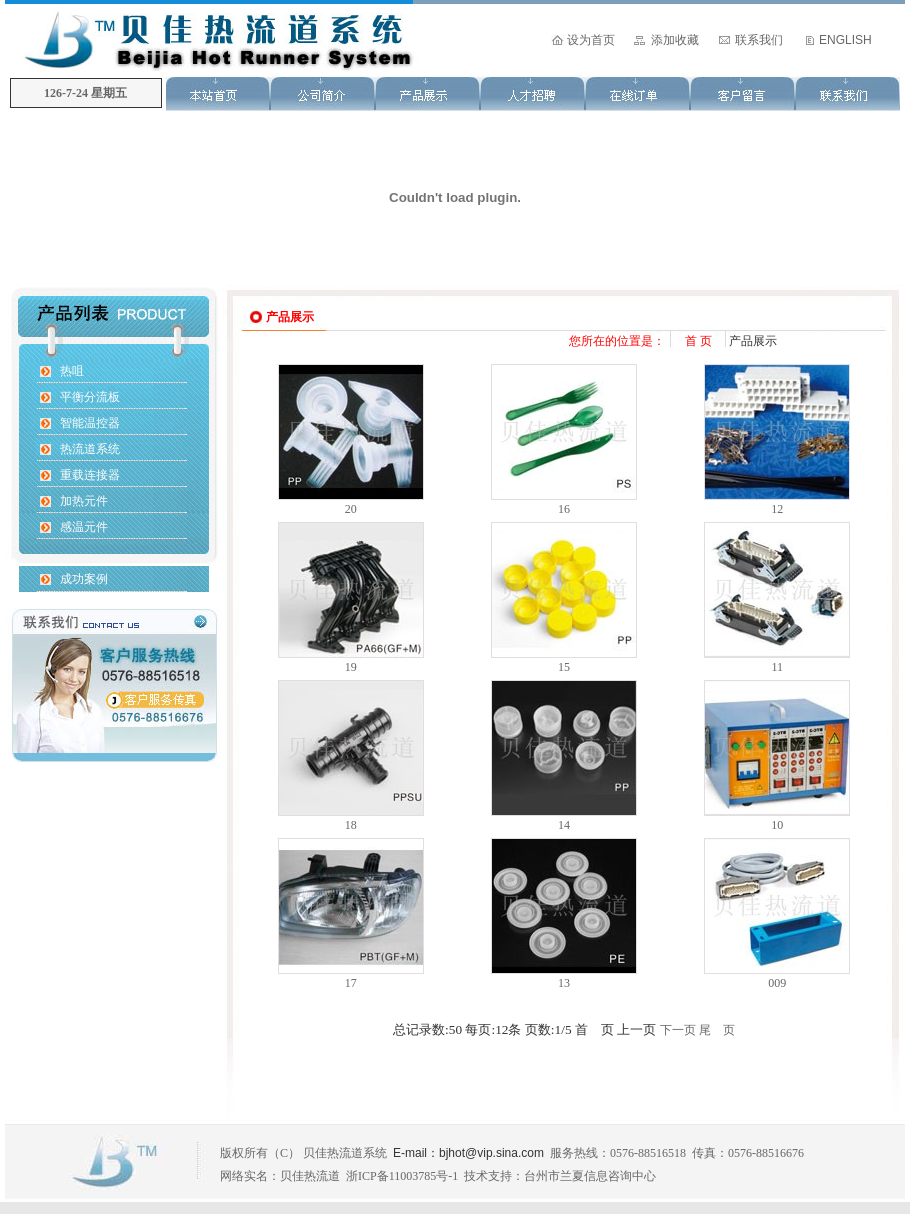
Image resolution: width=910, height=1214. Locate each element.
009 (777, 983)
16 (564, 509)
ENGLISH (845, 40)
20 (351, 509)
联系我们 (759, 40)
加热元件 (84, 501)
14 (564, 825)
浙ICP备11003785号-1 (402, 1176)
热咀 (72, 371)
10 (777, 825)
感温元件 (84, 527)
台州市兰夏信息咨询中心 (590, 1176)
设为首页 (591, 40)
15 (564, 667)
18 (351, 825)
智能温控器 (90, 423)
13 (564, 983)
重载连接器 (90, 475)
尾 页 (717, 1030)
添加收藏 (675, 40)
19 (351, 667)
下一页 (678, 1030)
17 (351, 983)
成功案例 (84, 579)
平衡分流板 (90, 397)
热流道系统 (90, 449)
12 (777, 509)
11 (778, 667)
